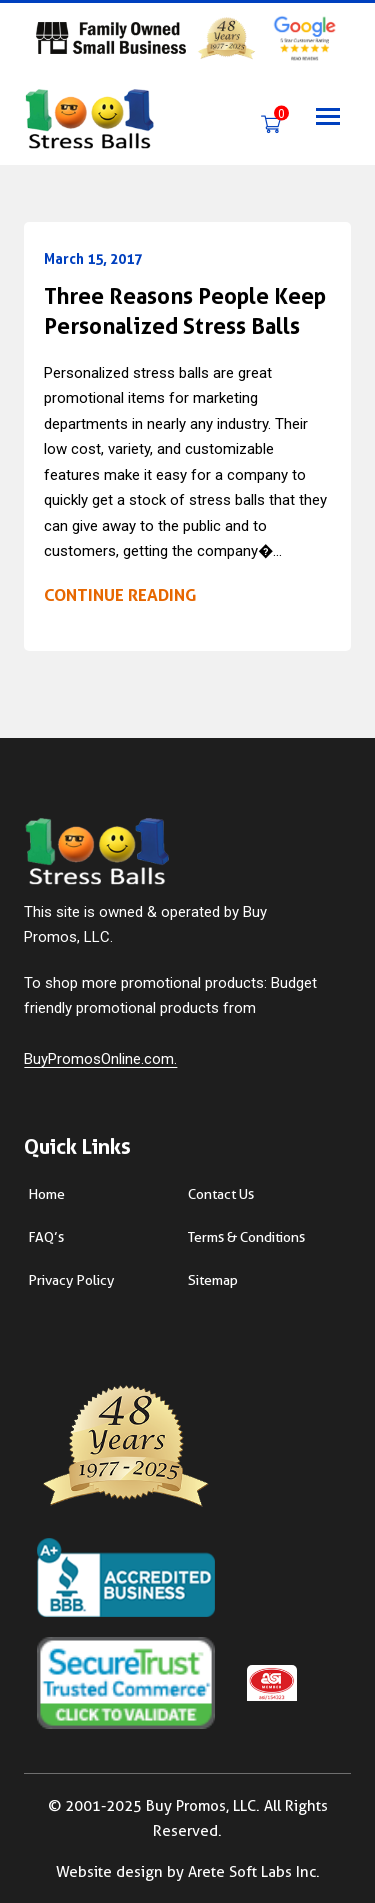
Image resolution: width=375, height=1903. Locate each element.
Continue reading (120, 595)
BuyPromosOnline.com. (100, 1059)
